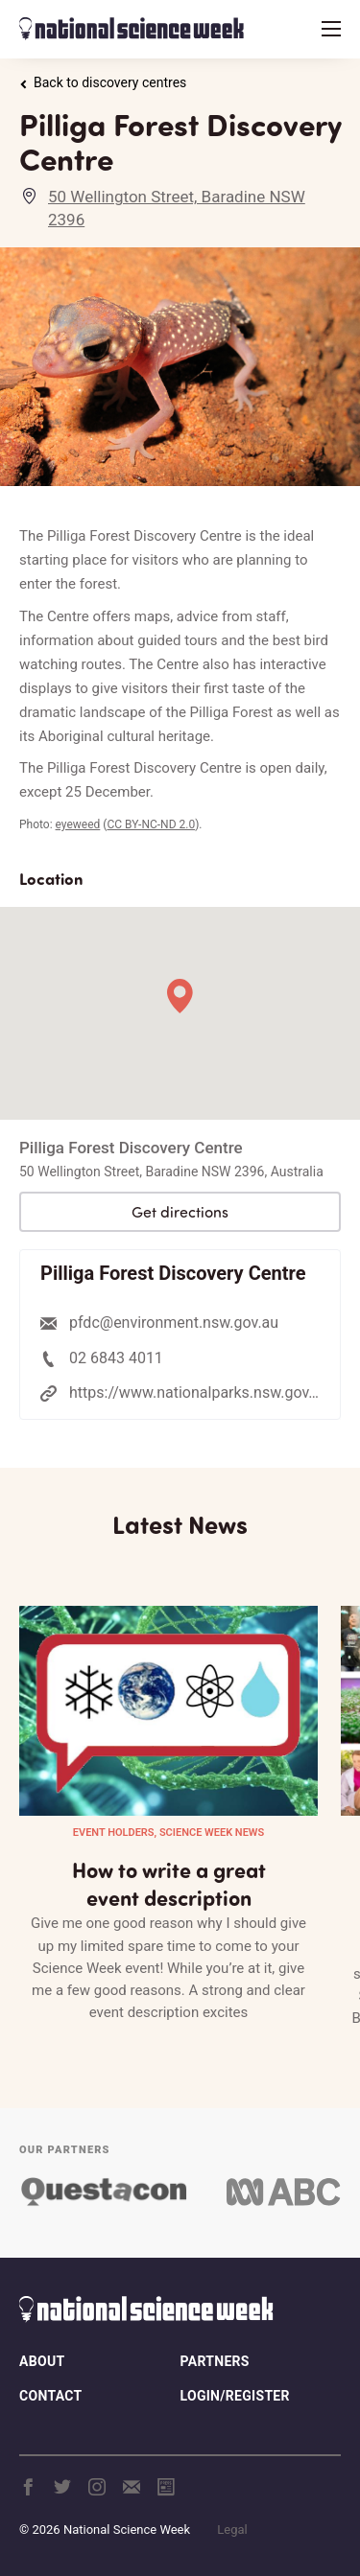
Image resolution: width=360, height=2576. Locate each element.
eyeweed (78, 824)
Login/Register (235, 2395)
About (41, 2361)
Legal (232, 2529)
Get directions (180, 1211)
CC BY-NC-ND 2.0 (151, 824)
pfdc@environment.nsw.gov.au (173, 1322)
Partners (215, 2361)
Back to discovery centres (102, 82)
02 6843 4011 (116, 1358)
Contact (50, 2395)
